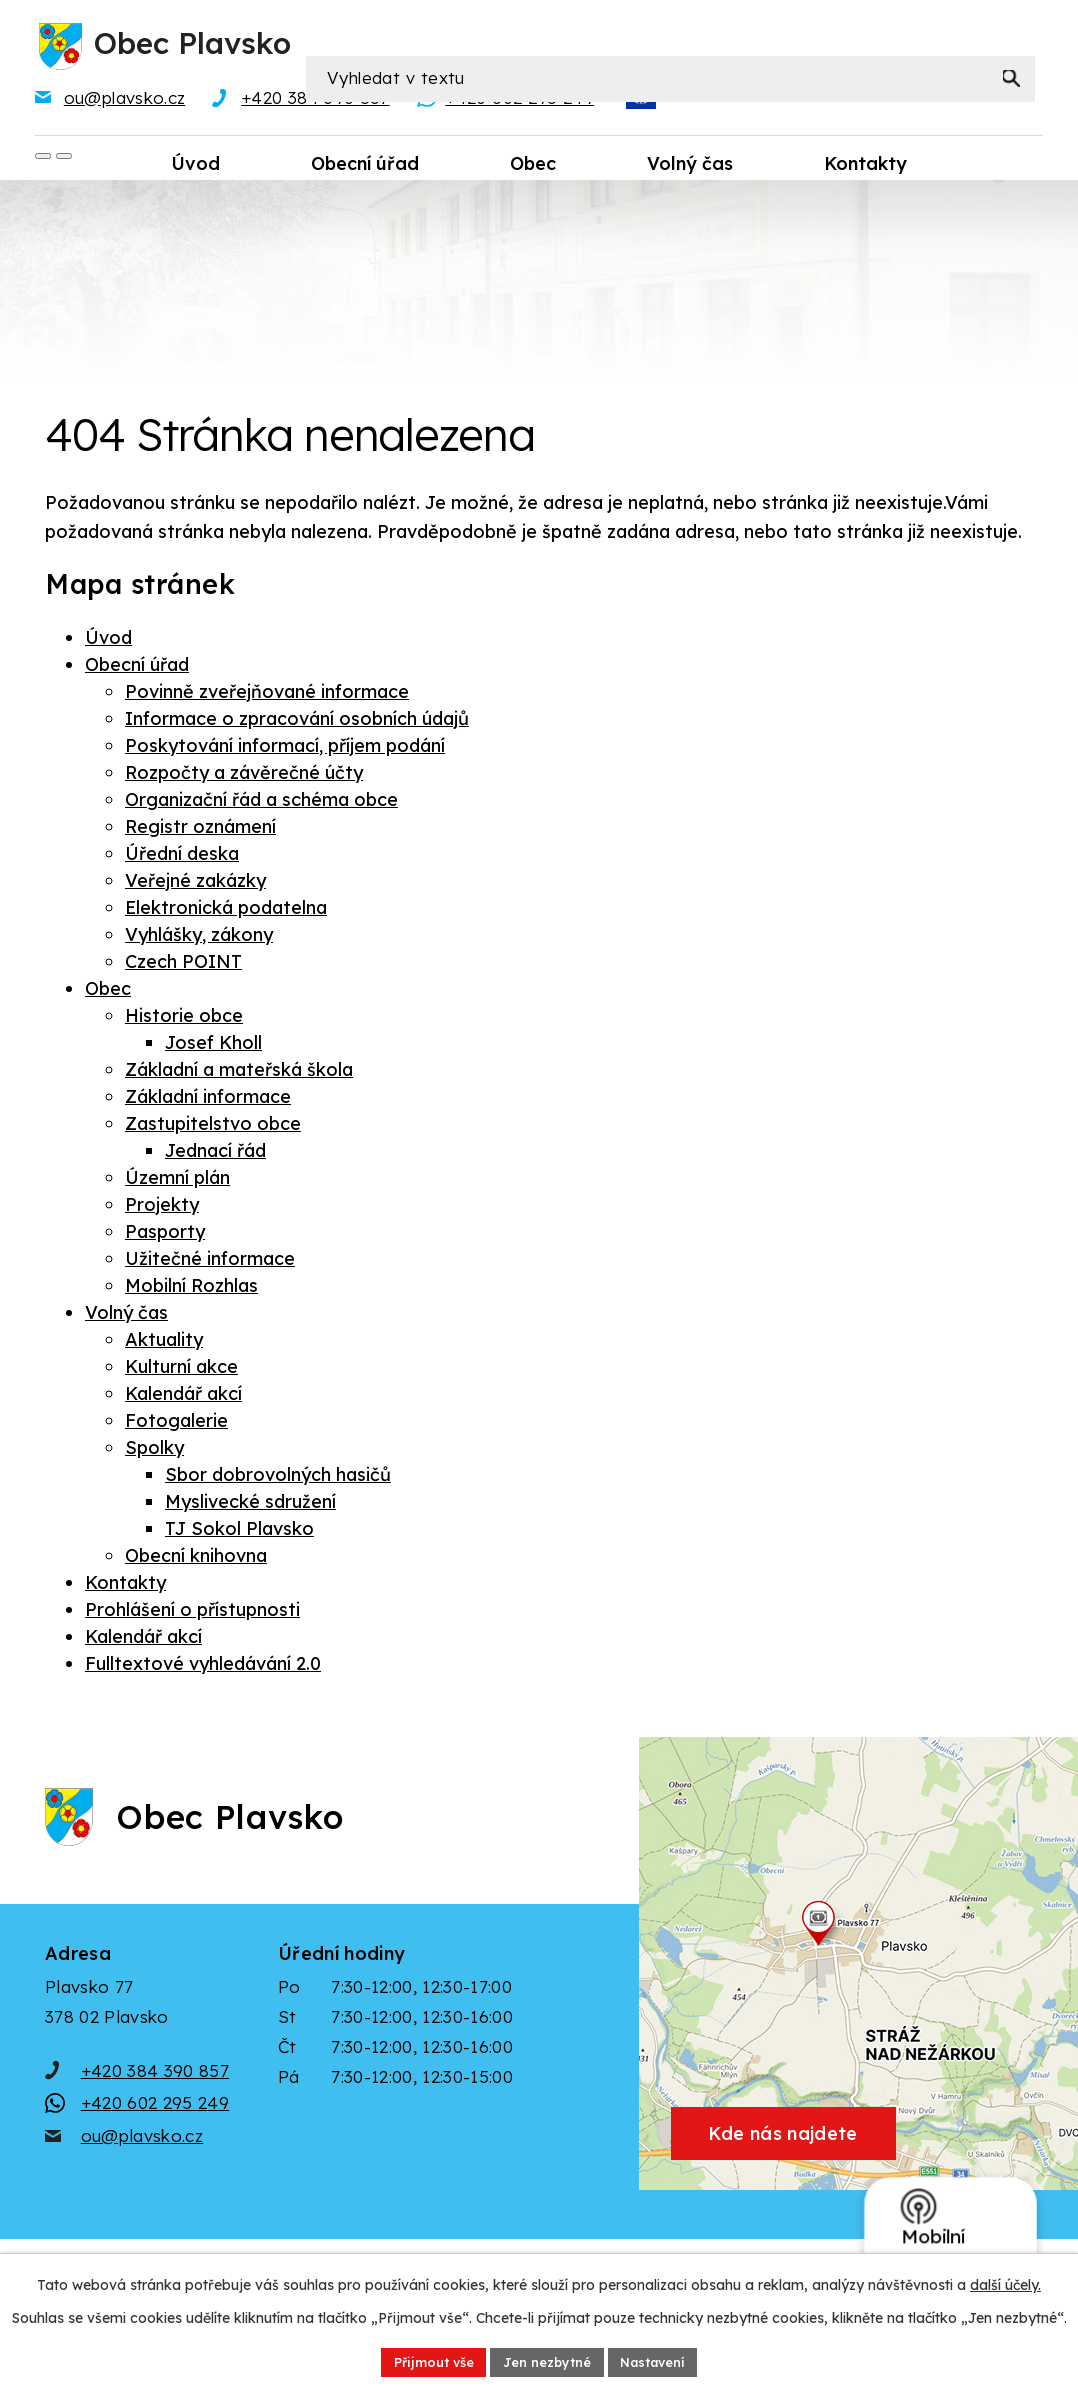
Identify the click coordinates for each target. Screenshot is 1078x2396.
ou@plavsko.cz (142, 2168)
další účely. (1005, 2282)
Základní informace (208, 1099)
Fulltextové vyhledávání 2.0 (203, 1666)
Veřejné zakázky (195, 883)
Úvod (108, 640)
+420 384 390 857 (155, 2103)
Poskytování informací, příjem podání (285, 748)
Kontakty (125, 1585)
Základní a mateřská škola (239, 1072)
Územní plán (177, 1180)
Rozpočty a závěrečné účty (244, 775)
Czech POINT (183, 964)
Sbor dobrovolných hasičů (278, 1477)
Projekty (162, 1207)
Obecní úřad (137, 667)
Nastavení (664, 2360)
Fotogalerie (176, 1423)
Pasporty (165, 1234)
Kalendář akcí (183, 1396)
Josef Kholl (213, 1045)
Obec (108, 991)
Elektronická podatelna (226, 910)
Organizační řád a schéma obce (261, 802)
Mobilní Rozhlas (191, 1288)
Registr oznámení (200, 829)
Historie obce (184, 1018)
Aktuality (164, 1342)
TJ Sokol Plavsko (239, 1531)
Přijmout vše (421, 2360)
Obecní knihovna (196, 1558)
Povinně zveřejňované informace (267, 694)
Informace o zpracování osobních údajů (297, 721)
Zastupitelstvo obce (213, 1126)
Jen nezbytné (546, 2360)
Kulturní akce (181, 1369)
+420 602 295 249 (155, 2136)
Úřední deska (182, 856)
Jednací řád (215, 1153)
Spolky (154, 1450)
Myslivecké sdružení (250, 1504)
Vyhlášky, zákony (199, 937)
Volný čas (126, 1315)
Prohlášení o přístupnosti (192, 1612)
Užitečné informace (210, 1261)
